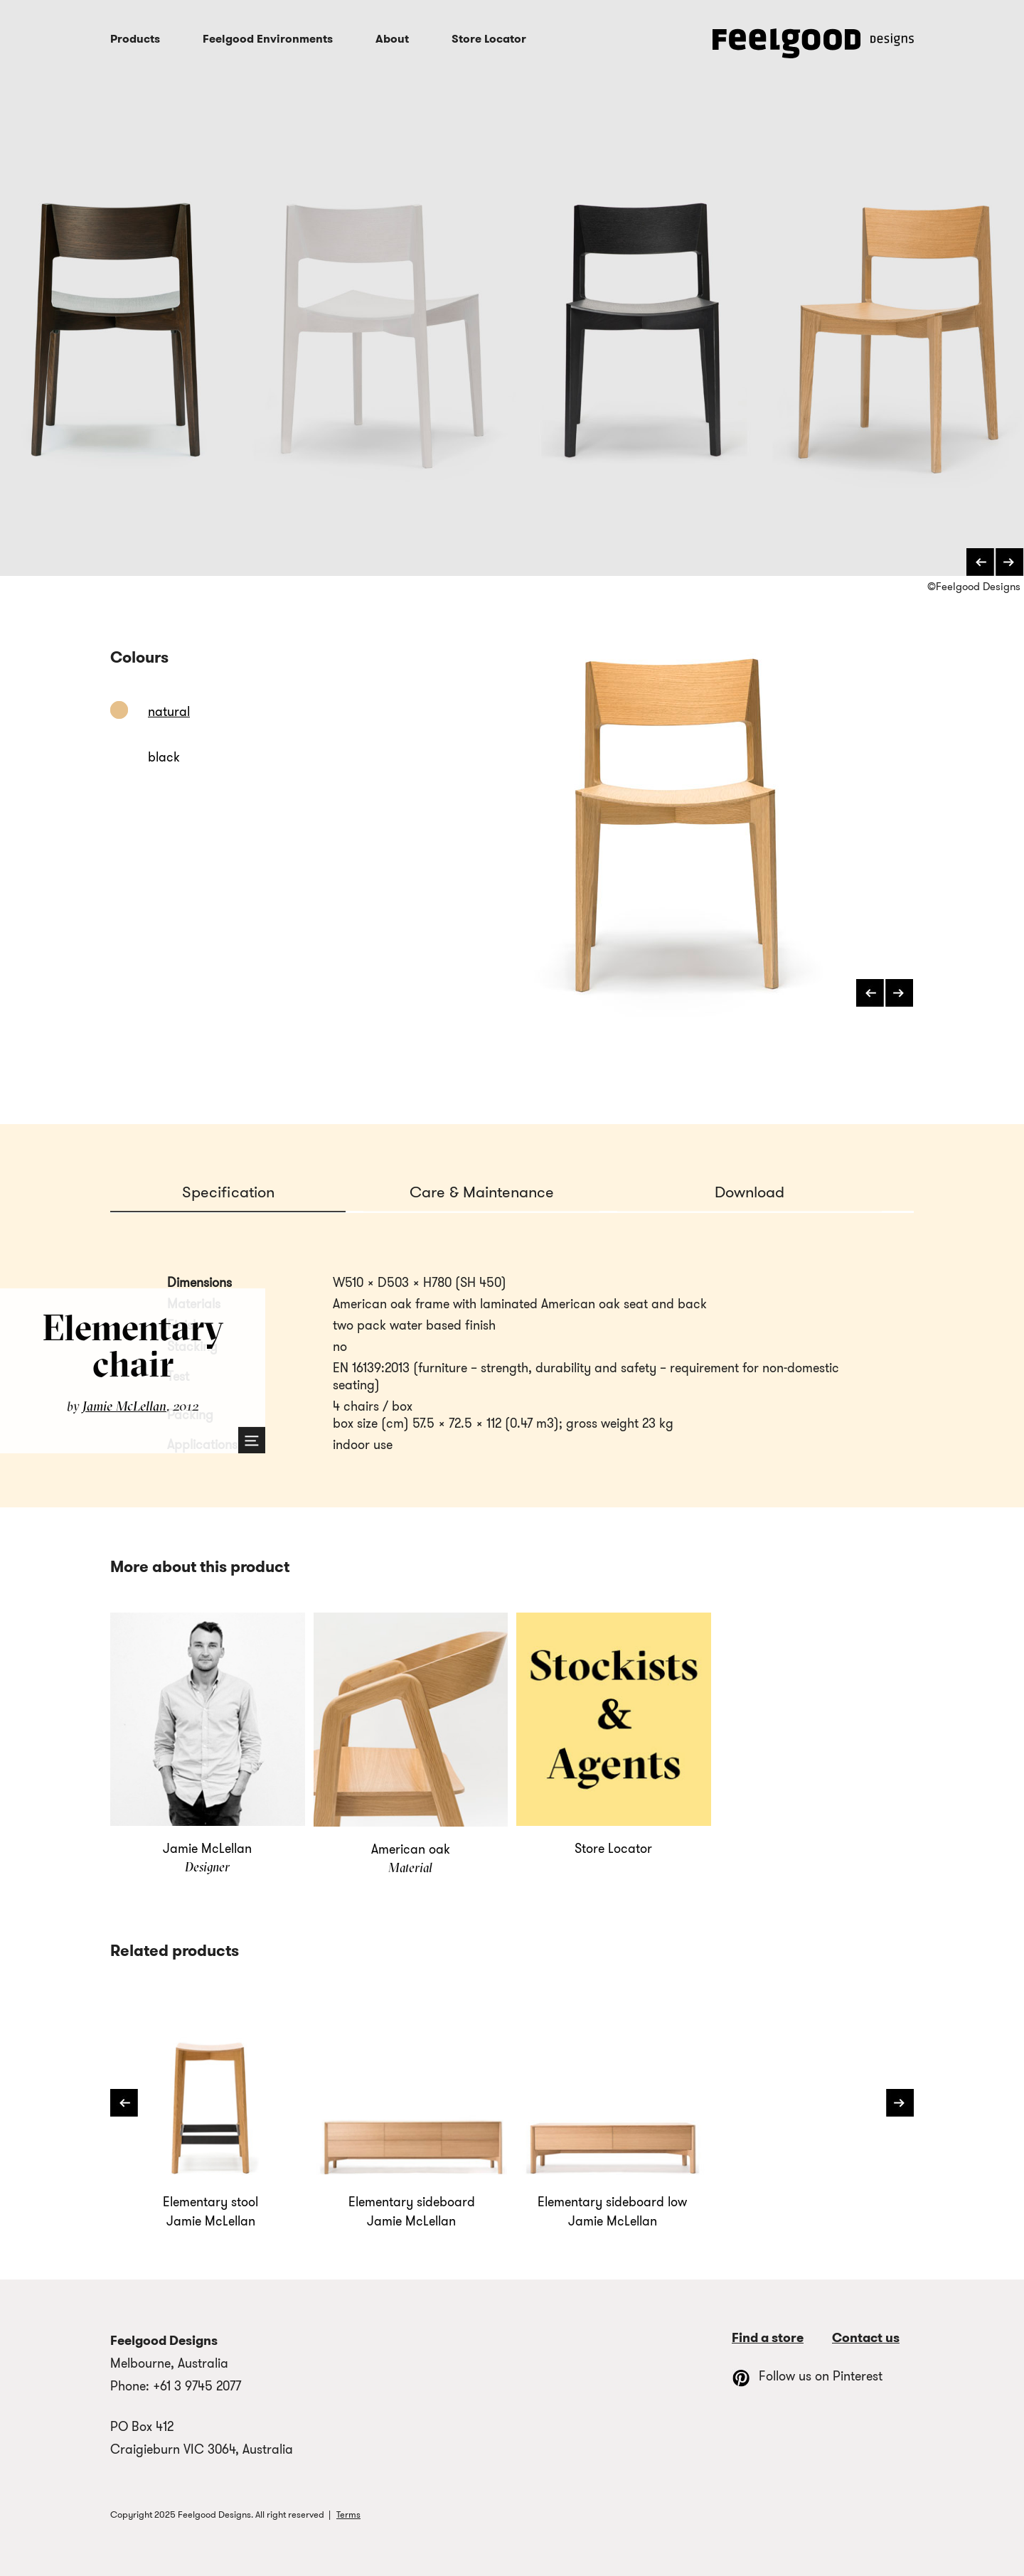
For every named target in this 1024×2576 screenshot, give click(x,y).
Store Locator (489, 39)
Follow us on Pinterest (807, 2376)
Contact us (866, 2338)
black (164, 757)
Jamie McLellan (124, 1405)
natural (169, 711)
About (392, 39)
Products (135, 39)
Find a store (768, 2338)
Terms (348, 2514)
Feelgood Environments (268, 39)
